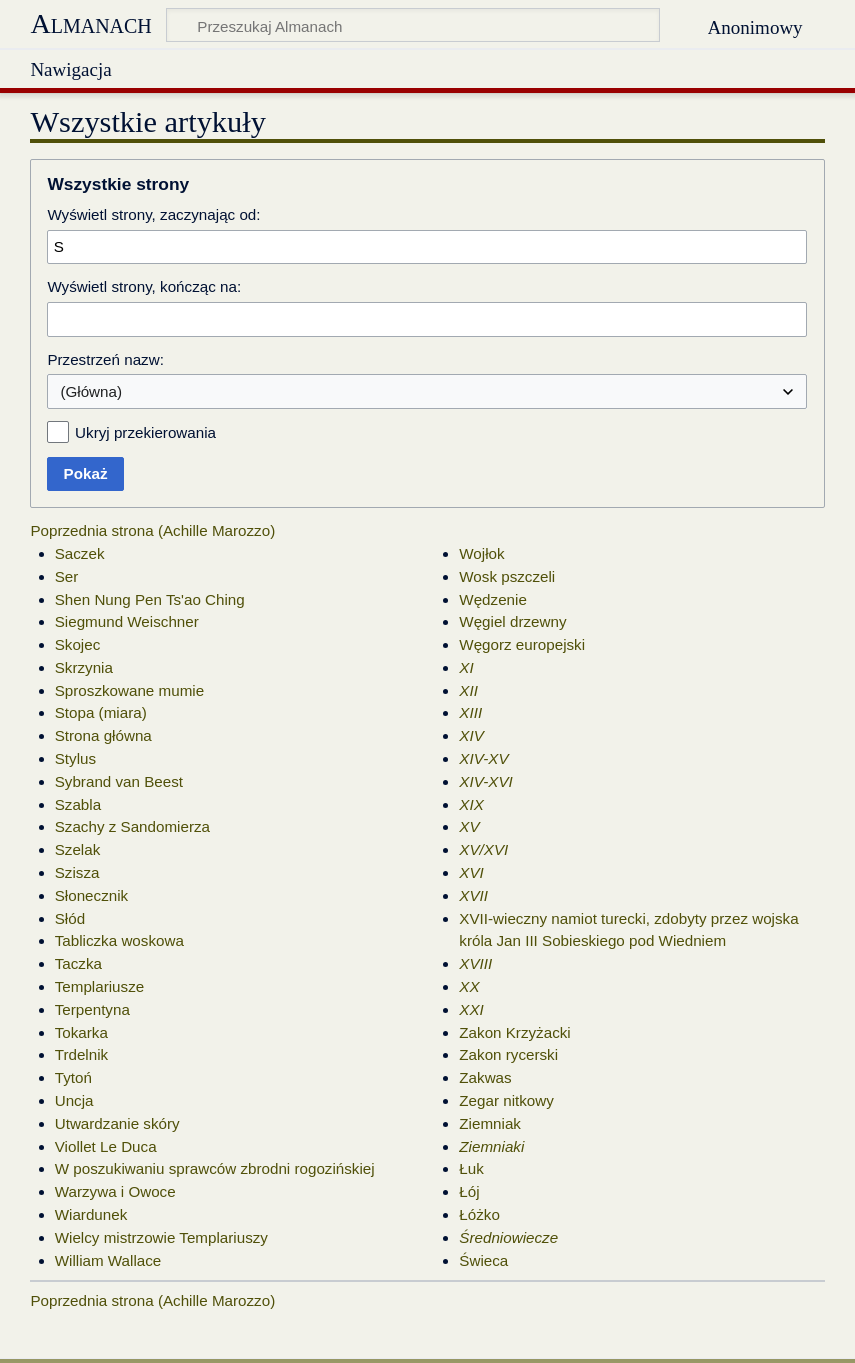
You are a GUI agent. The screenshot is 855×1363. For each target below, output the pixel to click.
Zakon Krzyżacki (514, 1032)
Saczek (80, 553)
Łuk (471, 1168)
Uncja (74, 1100)
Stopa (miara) (101, 712)
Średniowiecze (508, 1237)
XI (466, 667)
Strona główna (103, 735)
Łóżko (479, 1214)
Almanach (90, 23)
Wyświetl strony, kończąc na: (144, 286)
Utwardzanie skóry (117, 1123)
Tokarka (81, 1032)
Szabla (78, 804)
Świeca (483, 1260)
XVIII (475, 963)
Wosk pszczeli (507, 576)
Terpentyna (92, 1009)
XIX (471, 804)
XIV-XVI (485, 781)
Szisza (77, 872)
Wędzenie (493, 599)
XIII (470, 712)
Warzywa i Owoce (115, 1191)
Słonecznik (91, 895)
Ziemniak (490, 1123)
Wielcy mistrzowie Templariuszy (161, 1237)
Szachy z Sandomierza (132, 826)
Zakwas (485, 1077)
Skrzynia (84, 667)
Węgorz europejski (522, 644)
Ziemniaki (491, 1146)
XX (469, 986)
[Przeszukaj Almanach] (413, 25)
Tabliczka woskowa (119, 940)
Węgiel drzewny (512, 621)
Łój (469, 1191)
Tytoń (73, 1077)
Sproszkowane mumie (129, 690)
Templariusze (99, 986)
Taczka (78, 963)
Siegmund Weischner (127, 621)
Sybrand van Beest (119, 781)
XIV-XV (483, 758)
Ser (67, 576)
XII (468, 690)
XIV (471, 735)
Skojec (78, 644)
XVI (471, 872)
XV (469, 826)
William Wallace (108, 1260)
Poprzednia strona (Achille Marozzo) (152, 530)
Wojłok (481, 553)
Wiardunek (91, 1214)
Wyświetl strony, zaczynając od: (153, 214)
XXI (471, 1009)
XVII (473, 895)
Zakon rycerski (508, 1054)
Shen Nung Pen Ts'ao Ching (150, 599)
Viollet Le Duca (106, 1146)
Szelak (78, 849)
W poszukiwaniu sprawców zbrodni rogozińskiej (215, 1168)
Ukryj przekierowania (145, 432)
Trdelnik (81, 1054)
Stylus (75, 758)
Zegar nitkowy (506, 1100)
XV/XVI (483, 849)
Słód (70, 918)
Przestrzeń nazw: (105, 359)
